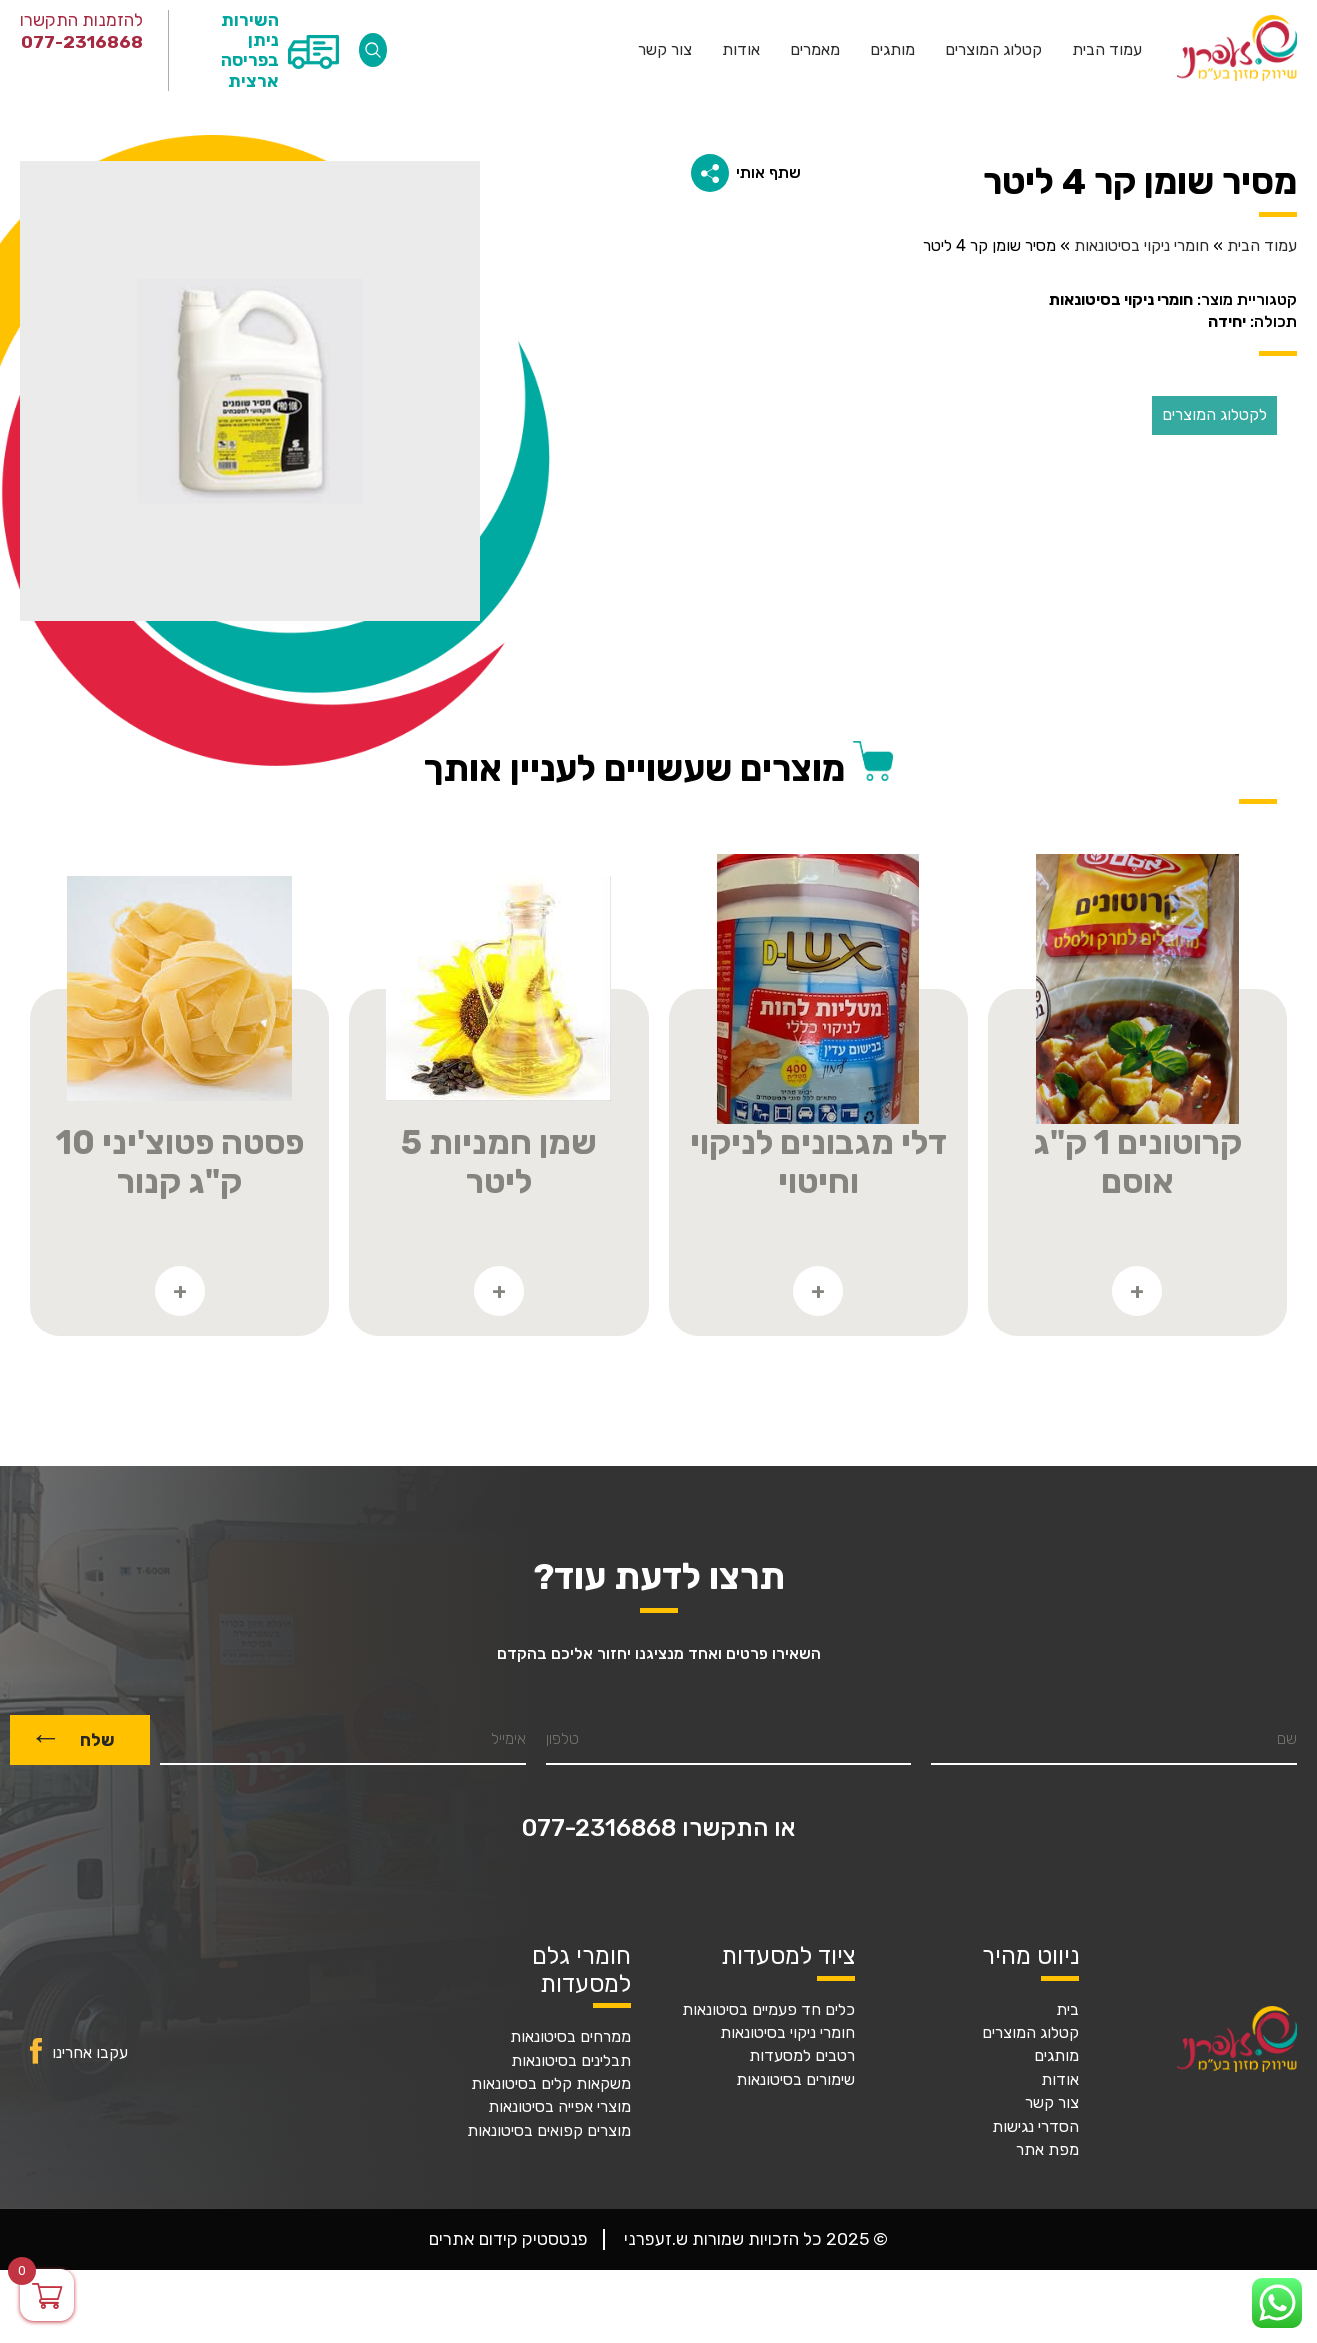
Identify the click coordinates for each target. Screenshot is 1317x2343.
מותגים (892, 50)
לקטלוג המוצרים (1214, 414)
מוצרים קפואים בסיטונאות (549, 2131)
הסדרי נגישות (1035, 2127)
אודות (741, 50)
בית (1067, 2010)
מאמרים (815, 50)
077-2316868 (82, 42)
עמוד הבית (1107, 50)
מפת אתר (1047, 2150)
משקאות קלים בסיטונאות (551, 2084)
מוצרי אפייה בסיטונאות (559, 2107)
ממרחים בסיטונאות (570, 2037)
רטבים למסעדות (802, 2056)
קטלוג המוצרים (993, 50)
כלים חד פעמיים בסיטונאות (768, 2010)
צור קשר (665, 50)
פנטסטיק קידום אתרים (508, 2239)
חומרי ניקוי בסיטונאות (1141, 246)
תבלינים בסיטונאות (571, 2061)
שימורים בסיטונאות (795, 2080)
